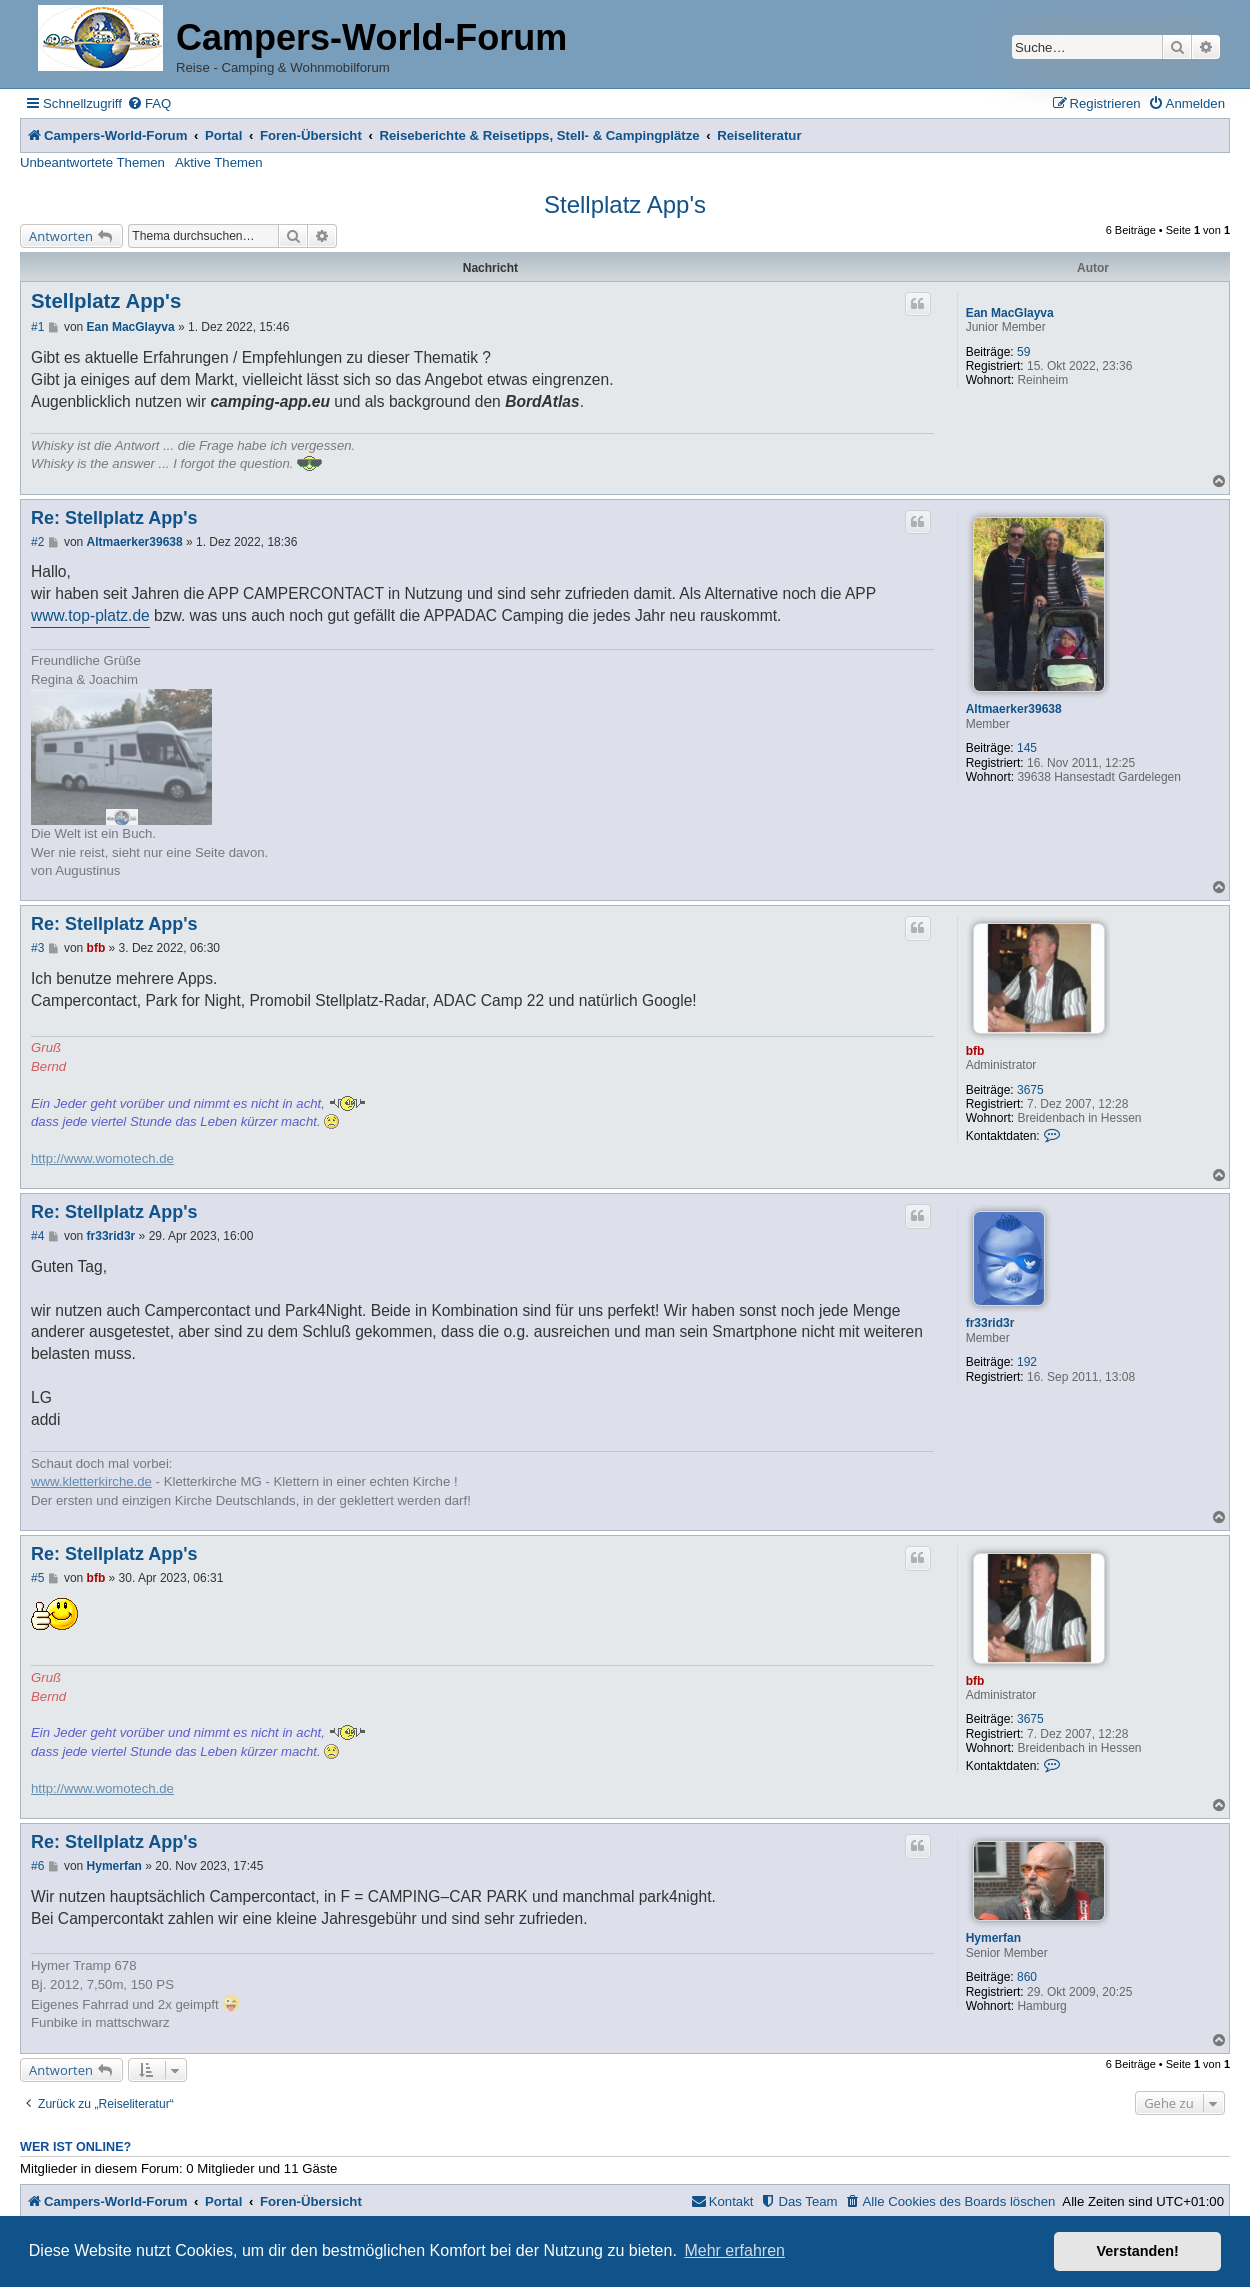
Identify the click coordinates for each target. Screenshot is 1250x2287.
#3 (37, 948)
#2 (37, 542)
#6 (37, 1866)
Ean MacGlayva (1010, 313)
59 (1023, 352)
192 (1027, 1362)
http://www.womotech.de (102, 1158)
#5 (37, 1578)
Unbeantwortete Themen (92, 162)
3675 (1030, 1090)
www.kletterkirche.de (91, 1481)
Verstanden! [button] (1138, 2251)
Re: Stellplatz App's (114, 518)
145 (1027, 748)
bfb (975, 1051)
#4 (37, 1236)
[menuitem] (149, 103)
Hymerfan (993, 1938)
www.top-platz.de (90, 615)
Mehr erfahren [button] (734, 2250)
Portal (223, 135)
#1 (37, 327)
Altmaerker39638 (1014, 709)
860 (1027, 1977)
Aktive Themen (219, 162)
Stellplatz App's (625, 204)
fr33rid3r (990, 1323)
